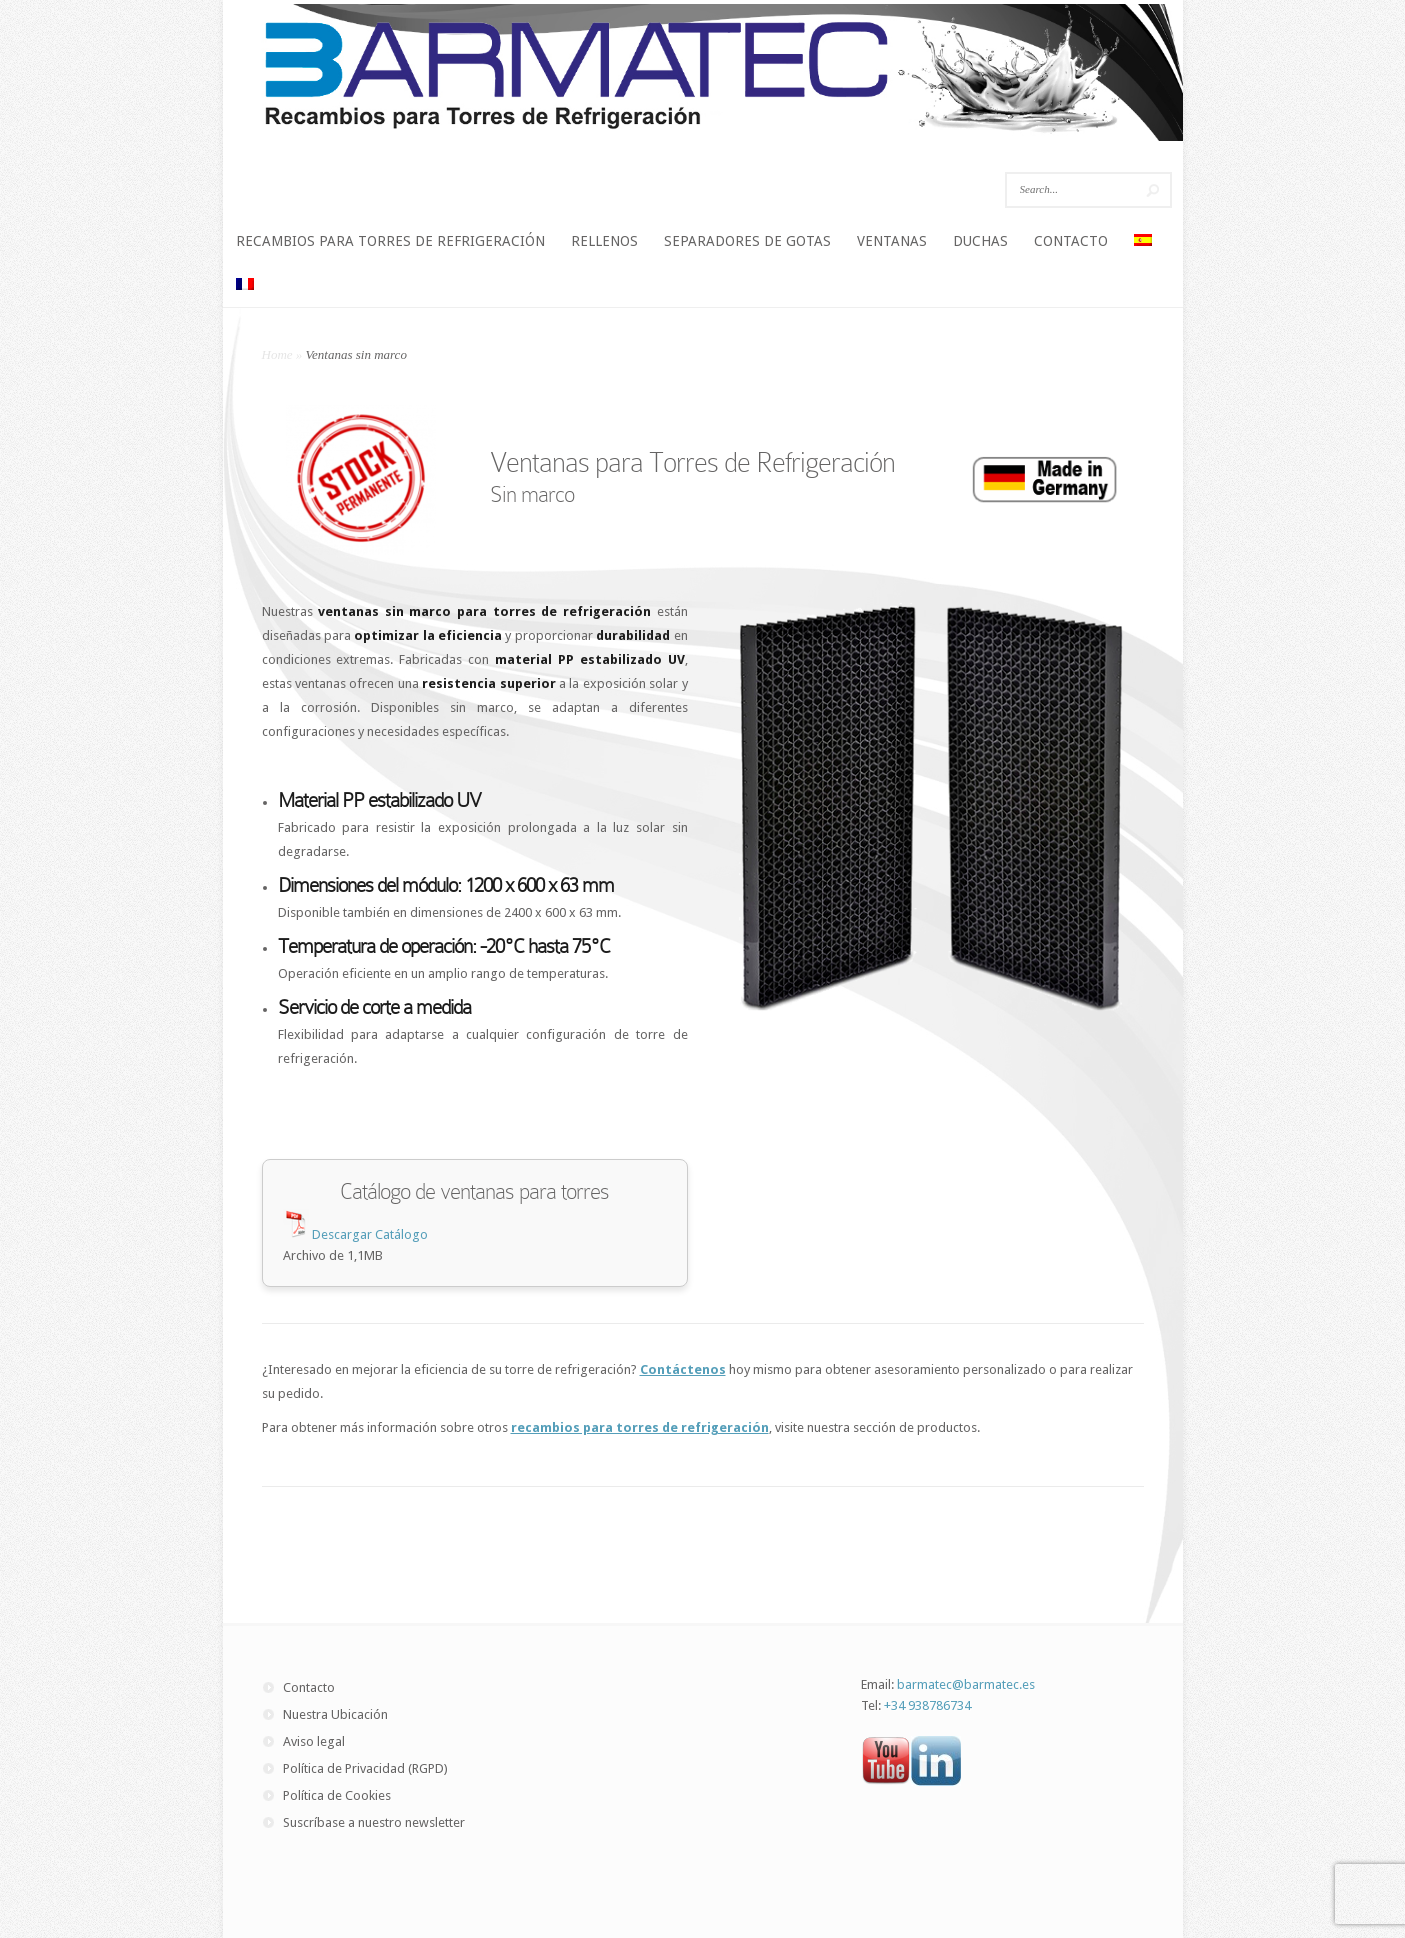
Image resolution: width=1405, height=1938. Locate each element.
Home (277, 354)
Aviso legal (314, 1741)
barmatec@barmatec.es (966, 1684)
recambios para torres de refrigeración (640, 1427)
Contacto (309, 1687)
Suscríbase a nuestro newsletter (374, 1822)
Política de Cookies (337, 1795)
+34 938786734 (927, 1705)
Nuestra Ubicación (335, 1714)
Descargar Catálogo (368, 1234)
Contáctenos (683, 1369)
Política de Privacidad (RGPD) (365, 1768)
